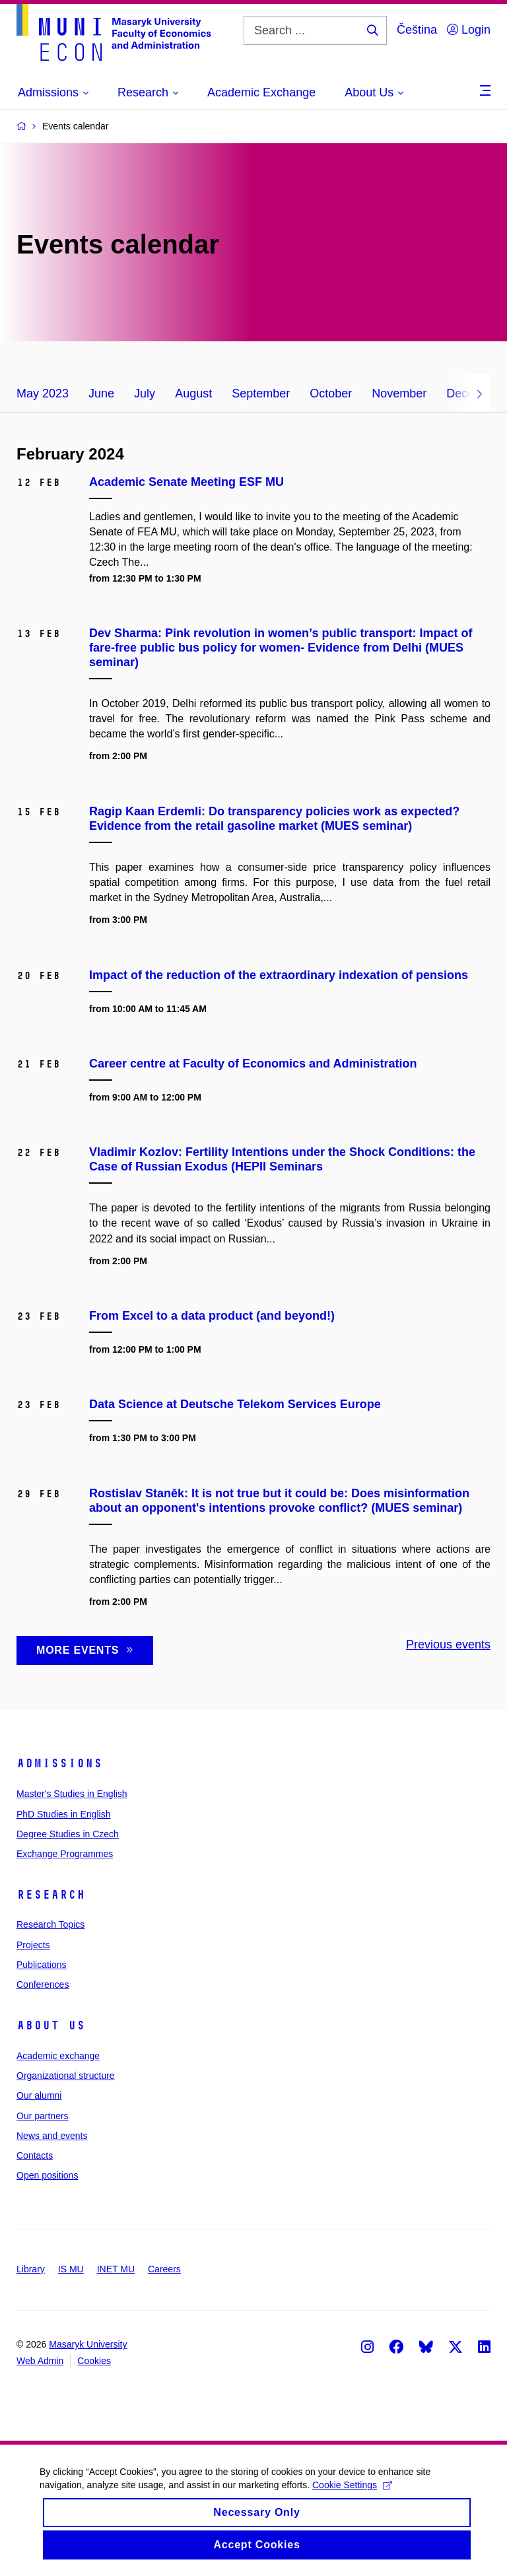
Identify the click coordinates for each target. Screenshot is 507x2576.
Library (31, 2269)
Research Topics (50, 1924)
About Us (51, 2025)
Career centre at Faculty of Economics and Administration (253, 1063)
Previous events (448, 1644)
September (261, 393)
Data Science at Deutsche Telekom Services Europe (235, 1404)
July (144, 393)
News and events (52, 2135)
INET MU (116, 2269)
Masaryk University (88, 2344)
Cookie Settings (352, 2495)
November (399, 393)
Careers (164, 2269)
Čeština (417, 29)
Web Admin (40, 2361)
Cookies (94, 2361)
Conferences (43, 1984)
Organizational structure (66, 2075)
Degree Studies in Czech (68, 1834)
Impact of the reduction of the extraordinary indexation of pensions (278, 975)
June (101, 393)
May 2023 (43, 393)
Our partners (43, 2116)
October (331, 393)
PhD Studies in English (63, 1814)
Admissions (59, 1763)
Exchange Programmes (65, 1853)
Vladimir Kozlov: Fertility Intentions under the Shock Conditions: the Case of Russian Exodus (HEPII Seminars (282, 1159)
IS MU (71, 2269)
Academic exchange (58, 2056)
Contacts (35, 2155)
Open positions (47, 2175)
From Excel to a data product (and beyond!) (212, 1315)
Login (468, 29)
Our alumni (39, 2095)
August (193, 393)
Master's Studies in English (72, 1793)
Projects (33, 1945)
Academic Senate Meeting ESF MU (186, 482)
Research (51, 1894)
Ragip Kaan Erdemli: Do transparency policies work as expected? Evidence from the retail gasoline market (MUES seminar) (274, 818)
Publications (42, 1964)
